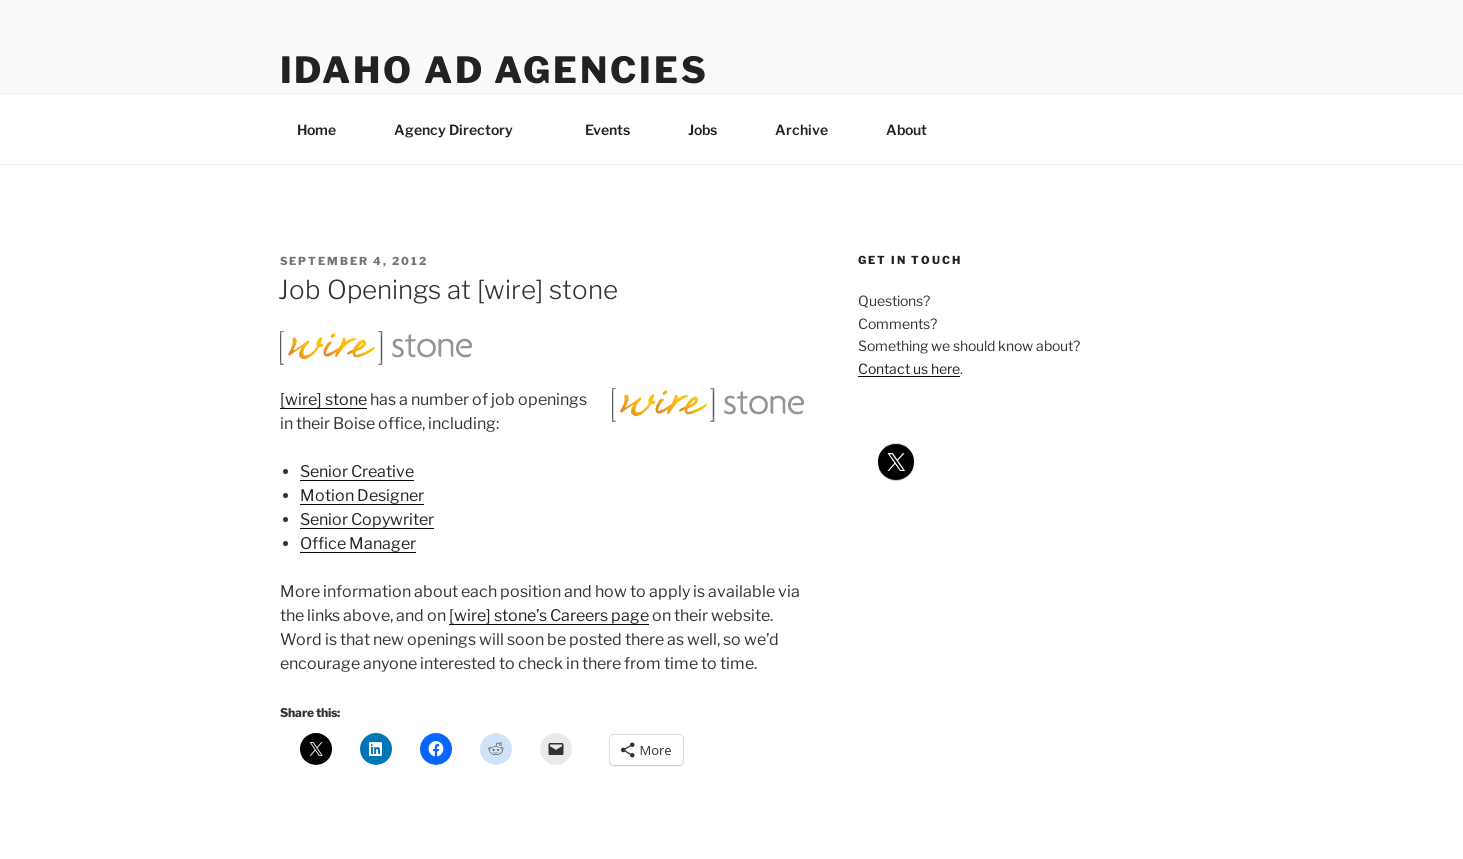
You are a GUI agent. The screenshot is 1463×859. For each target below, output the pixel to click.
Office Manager (358, 543)
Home (316, 129)
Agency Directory (463, 129)
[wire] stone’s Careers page (549, 615)
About (916, 129)
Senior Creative (357, 471)
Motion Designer (362, 495)
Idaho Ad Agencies (494, 70)
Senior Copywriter (367, 519)
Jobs (702, 129)
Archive (801, 129)
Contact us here (909, 368)
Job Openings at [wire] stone (448, 289)
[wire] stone (323, 399)
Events (607, 129)
